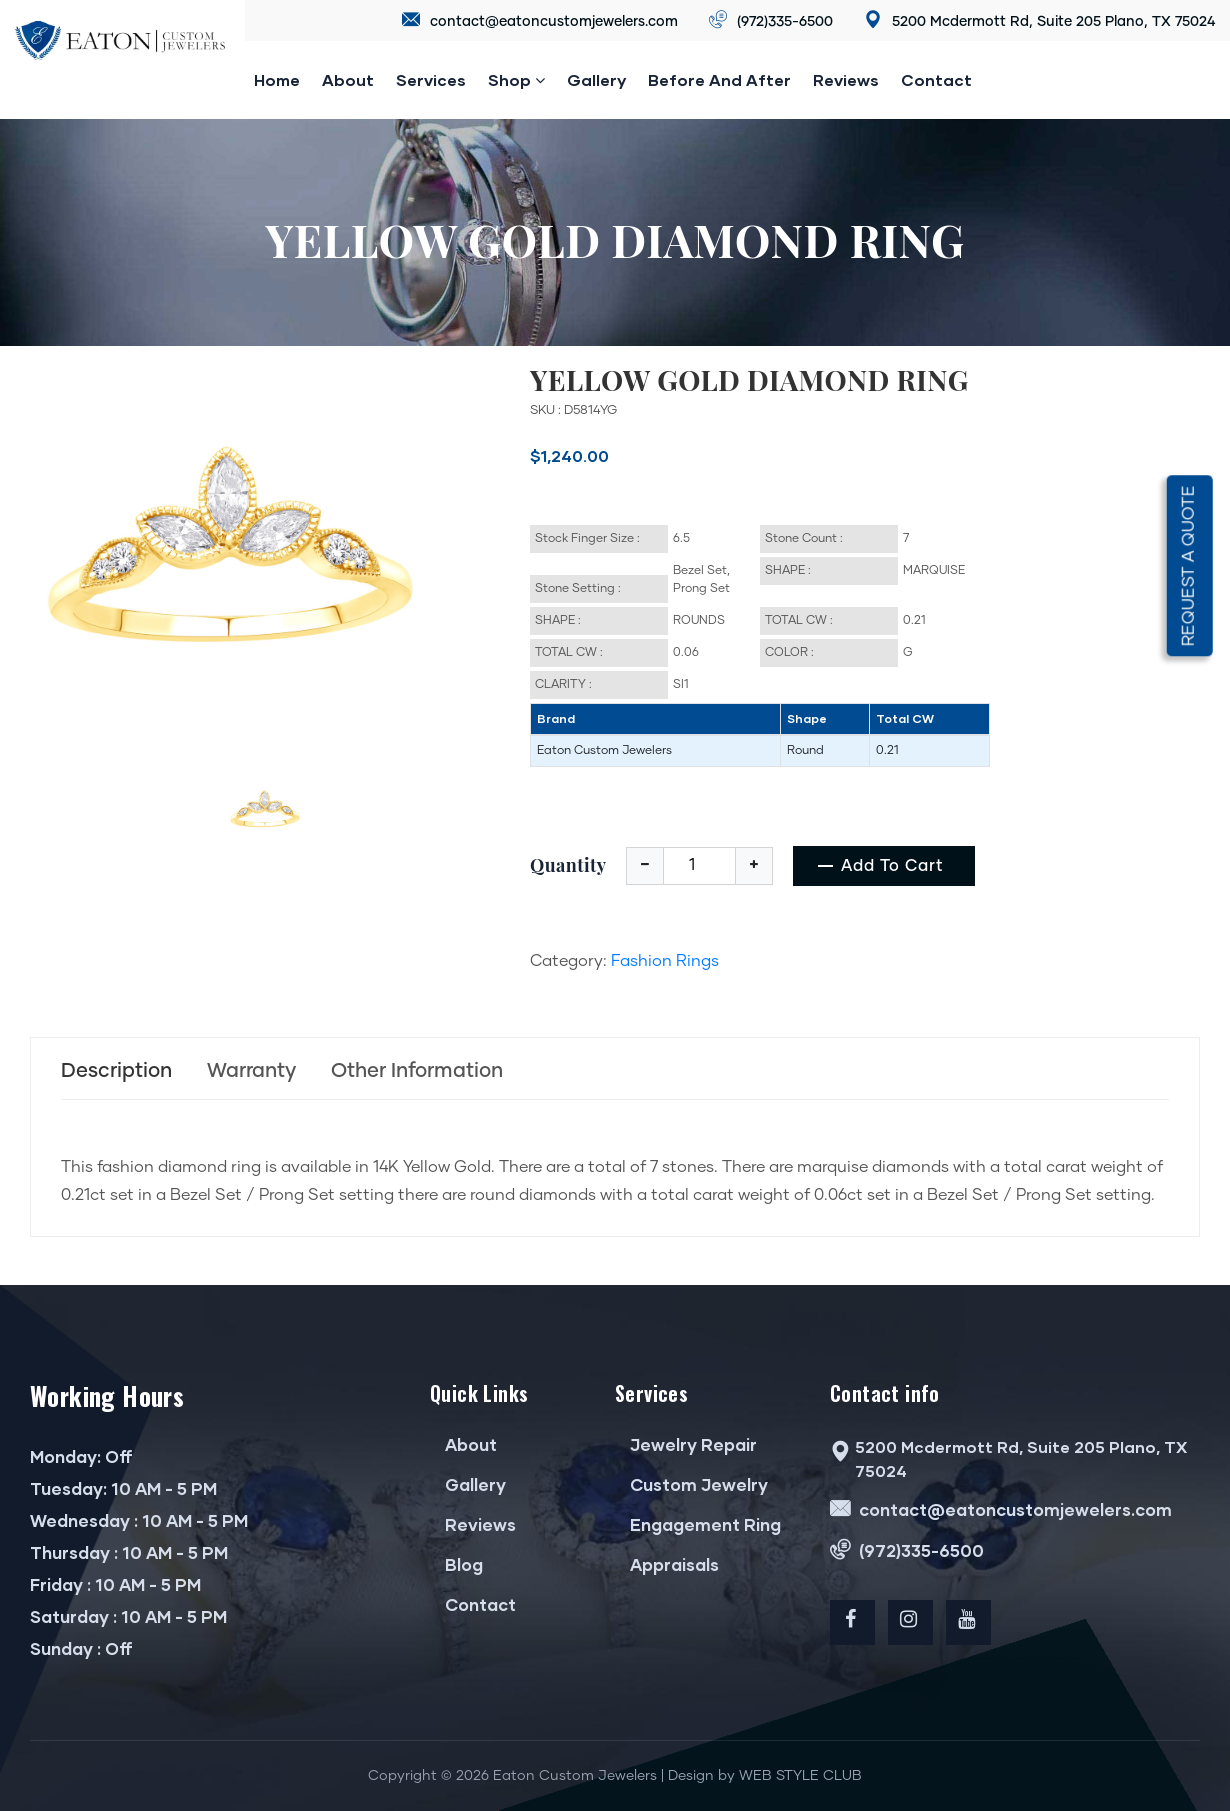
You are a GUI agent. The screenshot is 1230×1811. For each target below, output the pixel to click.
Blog (456, 1564)
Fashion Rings (665, 961)
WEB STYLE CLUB (800, 1776)
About (348, 79)
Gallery (596, 79)
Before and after (719, 79)
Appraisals (667, 1564)
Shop (516, 80)
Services (431, 79)
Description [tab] (116, 1071)
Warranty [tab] (251, 1071)
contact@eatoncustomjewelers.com (540, 20)
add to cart (892, 866)
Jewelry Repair (686, 1444)
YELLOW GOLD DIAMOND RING (749, 380)
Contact (936, 79)
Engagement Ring (698, 1524)
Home (277, 79)
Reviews (473, 1524)
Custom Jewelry (691, 1484)
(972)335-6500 (771, 20)
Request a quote (1189, 566)
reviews (846, 79)
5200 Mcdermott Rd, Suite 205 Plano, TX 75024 (1039, 20)
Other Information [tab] (417, 1071)
